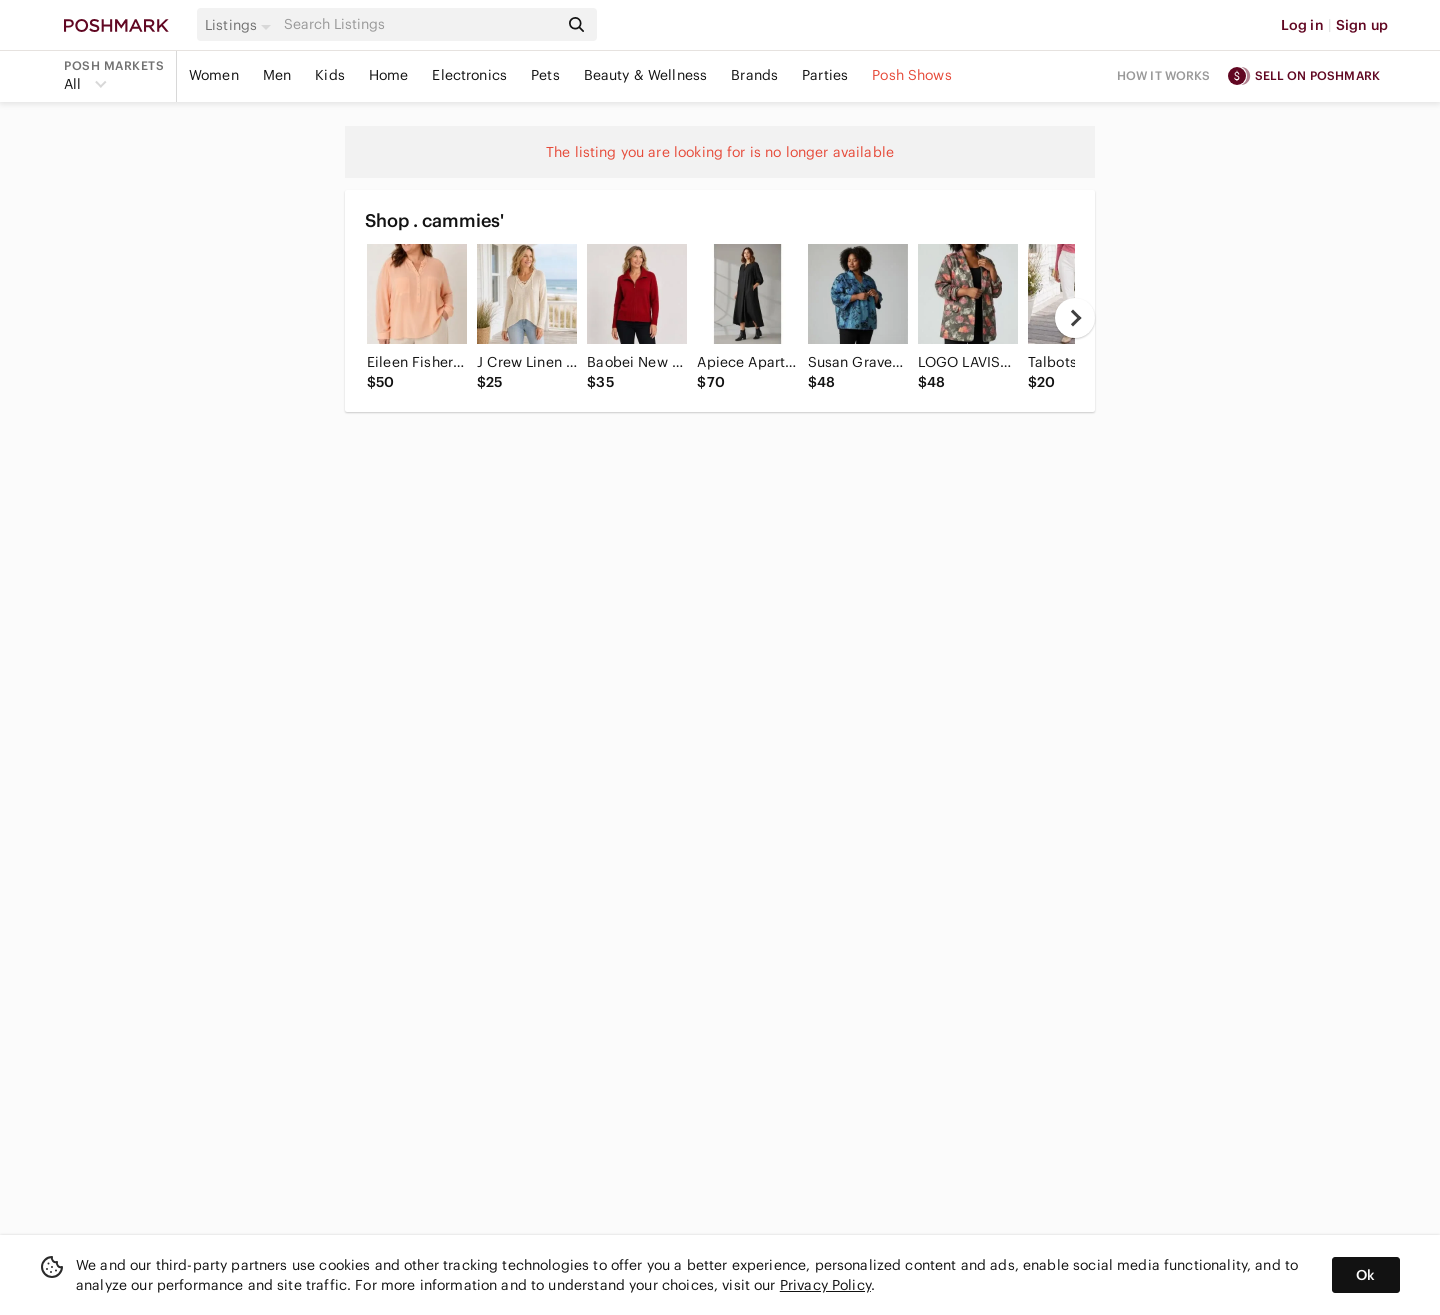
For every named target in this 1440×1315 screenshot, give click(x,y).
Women (214, 75)
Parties (825, 75)
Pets (545, 75)
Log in (1302, 25)
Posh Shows (912, 75)
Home (389, 75)
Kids (330, 75)
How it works (1164, 75)
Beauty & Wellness (646, 75)
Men (277, 75)
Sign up (1362, 25)
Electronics (469, 75)
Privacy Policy (825, 1285)
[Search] (419, 24)
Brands (754, 75)
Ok (1365, 1275)
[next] (1075, 318)
